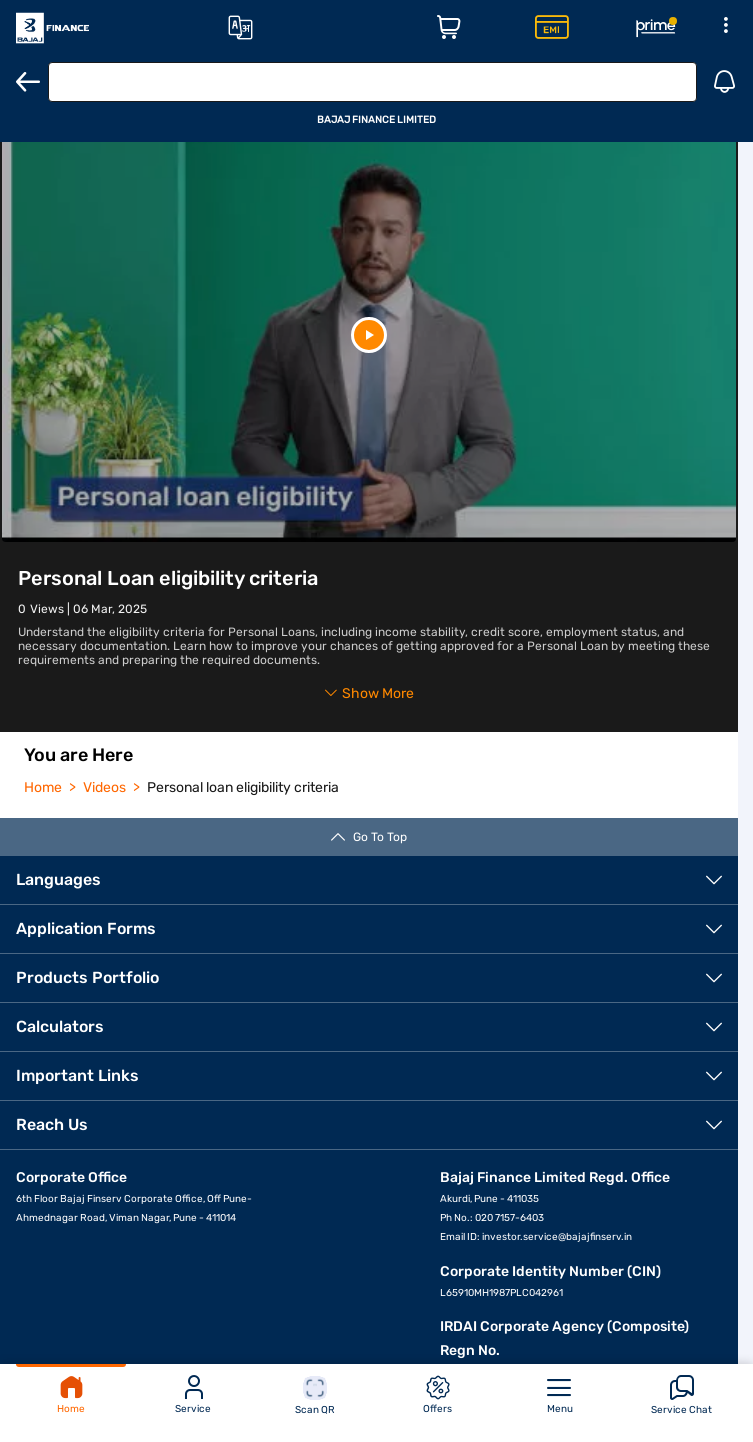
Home (71, 1395)
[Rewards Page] (656, 28)
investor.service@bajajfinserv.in (557, 1237)
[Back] (28, 82)
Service (193, 1395)
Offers (437, 1395)
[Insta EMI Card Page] (552, 28)
